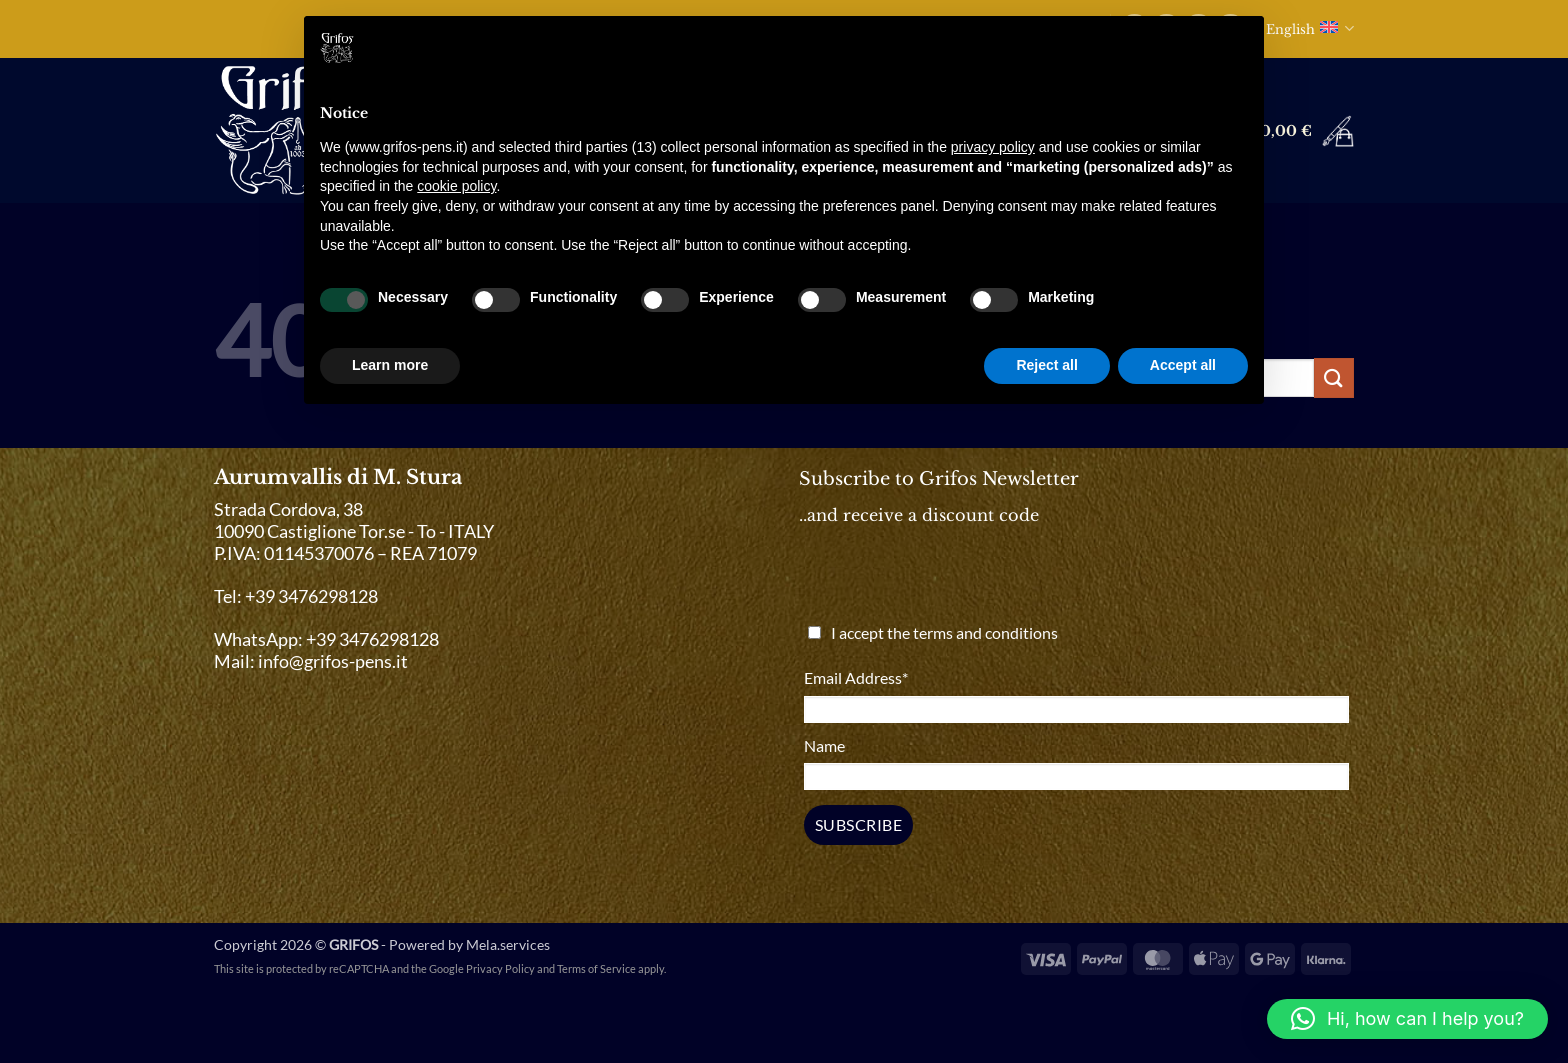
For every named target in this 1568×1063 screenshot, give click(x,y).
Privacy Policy (500, 968)
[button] (1283, 131)
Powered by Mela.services (469, 944)
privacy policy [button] (993, 147)
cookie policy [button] (456, 186)
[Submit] (1334, 377)
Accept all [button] (1183, 365)
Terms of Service (596, 968)
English (1310, 28)
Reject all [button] (1046, 365)
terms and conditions (985, 632)
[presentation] (956, 581)
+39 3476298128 (372, 639)
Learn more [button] (390, 365)
